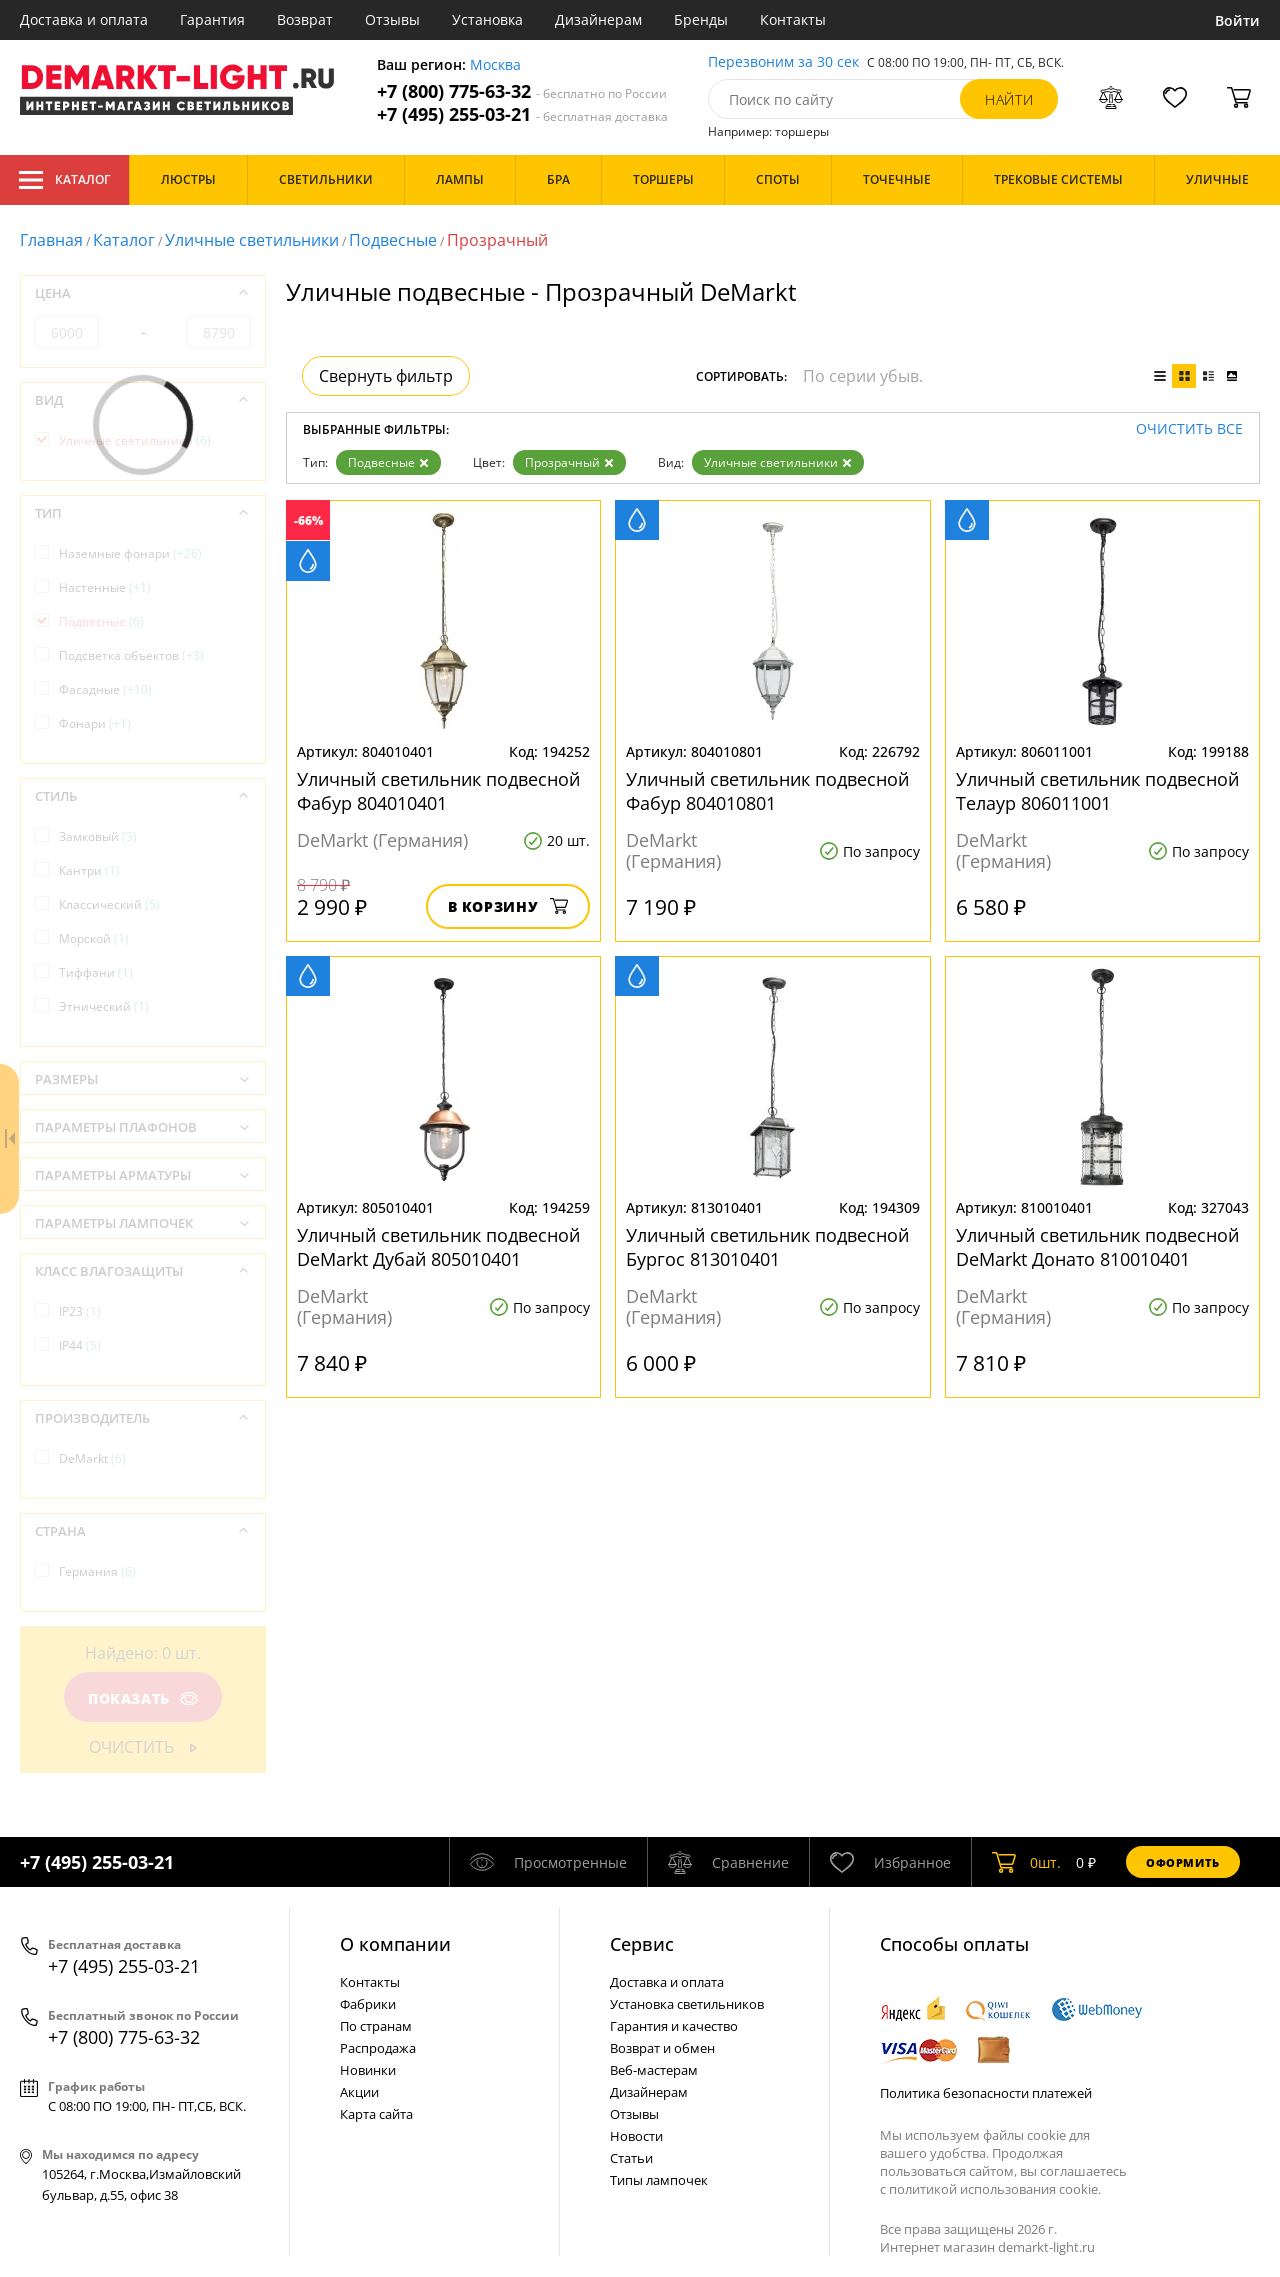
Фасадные (105, 689)
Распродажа (378, 2048)
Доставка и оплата (84, 19)
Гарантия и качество (674, 2026)
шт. (1026, 1862)
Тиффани (96, 972)
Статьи (631, 2158)
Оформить (1183, 1862)
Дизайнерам (598, 19)
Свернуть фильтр (386, 376)
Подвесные (393, 240)
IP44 (80, 1345)
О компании (395, 1944)
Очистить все (1189, 429)
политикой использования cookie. (995, 2189)
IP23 (80, 1311)
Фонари (95, 723)
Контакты (793, 19)
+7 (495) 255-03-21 (522, 114)
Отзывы (392, 19)
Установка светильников (687, 2004)
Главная (51, 240)
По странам (376, 2026)
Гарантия (212, 19)
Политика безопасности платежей (986, 2093)
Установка (487, 19)
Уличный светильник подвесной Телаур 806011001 (1097, 791)
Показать (143, 1698)
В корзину (508, 906)
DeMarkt (92, 1458)
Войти (1237, 20)
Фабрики (368, 2004)
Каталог (64, 180)
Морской (94, 938)
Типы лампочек (659, 2180)
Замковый (98, 836)
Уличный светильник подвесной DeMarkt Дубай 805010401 (438, 1247)
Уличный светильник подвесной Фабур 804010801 (767, 791)
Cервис (642, 1944)
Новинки (368, 2070)
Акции (359, 2092)
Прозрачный (569, 462)
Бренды (701, 19)
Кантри (89, 870)
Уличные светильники (252, 240)
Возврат (305, 19)
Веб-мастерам (654, 2070)
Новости (636, 2136)
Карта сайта (376, 2114)
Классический (109, 904)
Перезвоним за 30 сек (783, 62)
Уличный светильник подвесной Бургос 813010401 (767, 1247)
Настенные (105, 587)
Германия (97, 1571)
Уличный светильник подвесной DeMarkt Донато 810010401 (1097, 1247)
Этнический (104, 1006)
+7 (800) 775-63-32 (522, 91)
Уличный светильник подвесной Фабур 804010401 (438, 791)
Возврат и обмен (662, 2048)
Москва (495, 65)
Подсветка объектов (131, 655)
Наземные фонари (130, 553)
